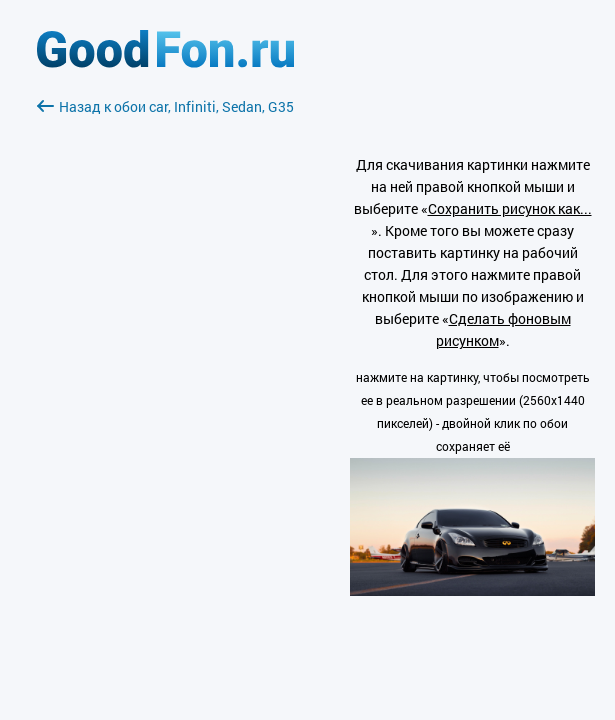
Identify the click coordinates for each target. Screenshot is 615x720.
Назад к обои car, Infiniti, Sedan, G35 (165, 106)
